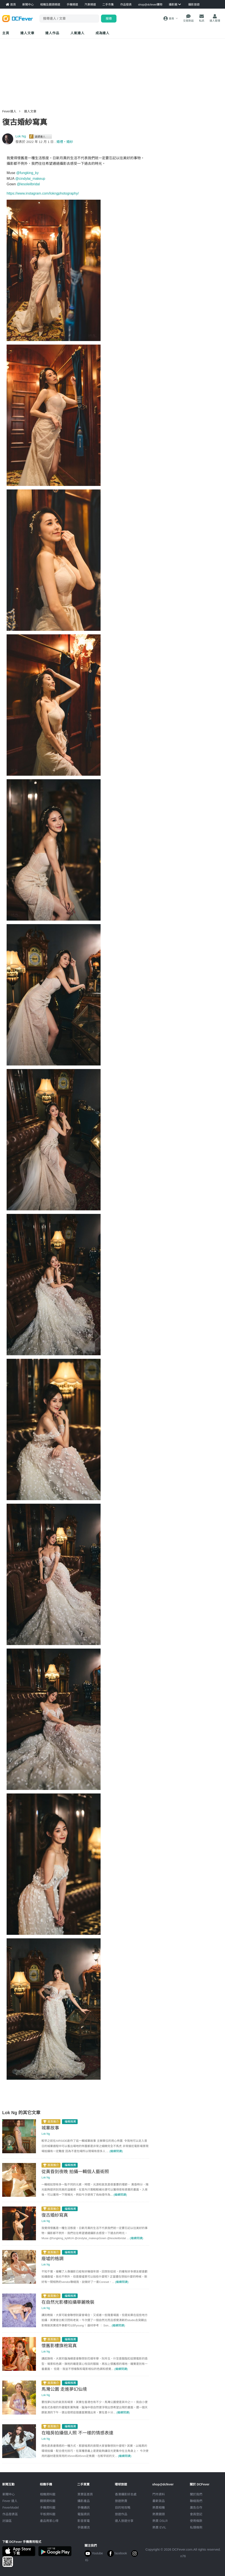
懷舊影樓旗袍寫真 (59, 2345)
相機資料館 (47, 2494)
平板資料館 (47, 2514)
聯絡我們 (196, 2501)
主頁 (5, 33)
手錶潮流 (83, 2527)
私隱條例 (196, 2527)
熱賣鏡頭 (158, 2514)
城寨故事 (50, 2127)
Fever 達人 (9, 2501)
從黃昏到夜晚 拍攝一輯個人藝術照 (75, 2171)
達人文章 (27, 33)
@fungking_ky (27, 173)
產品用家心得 (49, 2521)
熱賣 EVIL (159, 2527)
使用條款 (196, 2521)
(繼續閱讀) (116, 2151)
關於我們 (196, 2494)
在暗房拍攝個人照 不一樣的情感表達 (77, 2432)
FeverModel (10, 2507)
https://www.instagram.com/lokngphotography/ (43, 193)
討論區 (7, 2521)
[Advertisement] (113, 72)
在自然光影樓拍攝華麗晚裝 (67, 2302)
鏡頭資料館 (47, 2501)
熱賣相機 (158, 2507)
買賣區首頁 (85, 2494)
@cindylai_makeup (30, 178)
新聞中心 (8, 2494)
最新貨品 (158, 2501)
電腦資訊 (83, 2514)
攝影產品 (83, 2501)
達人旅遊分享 (124, 2521)
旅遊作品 (121, 2514)
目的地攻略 (122, 2507)
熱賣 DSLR (160, 2521)
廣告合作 (196, 2507)
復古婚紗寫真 (54, 2215)
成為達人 (103, 33)
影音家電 (83, 2521)
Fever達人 (9, 111)
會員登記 (196, 2514)
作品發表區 (10, 2514)
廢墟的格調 (52, 2258)
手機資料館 (47, 2507)
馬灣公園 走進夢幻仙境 (64, 2389)
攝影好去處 (126, 2494)
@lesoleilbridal (28, 184)
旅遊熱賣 (121, 2501)
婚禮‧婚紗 (64, 142)
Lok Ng (20, 136)
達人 (77, 33)
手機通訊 (83, 2507)
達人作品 (52, 33)
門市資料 (158, 2494)
